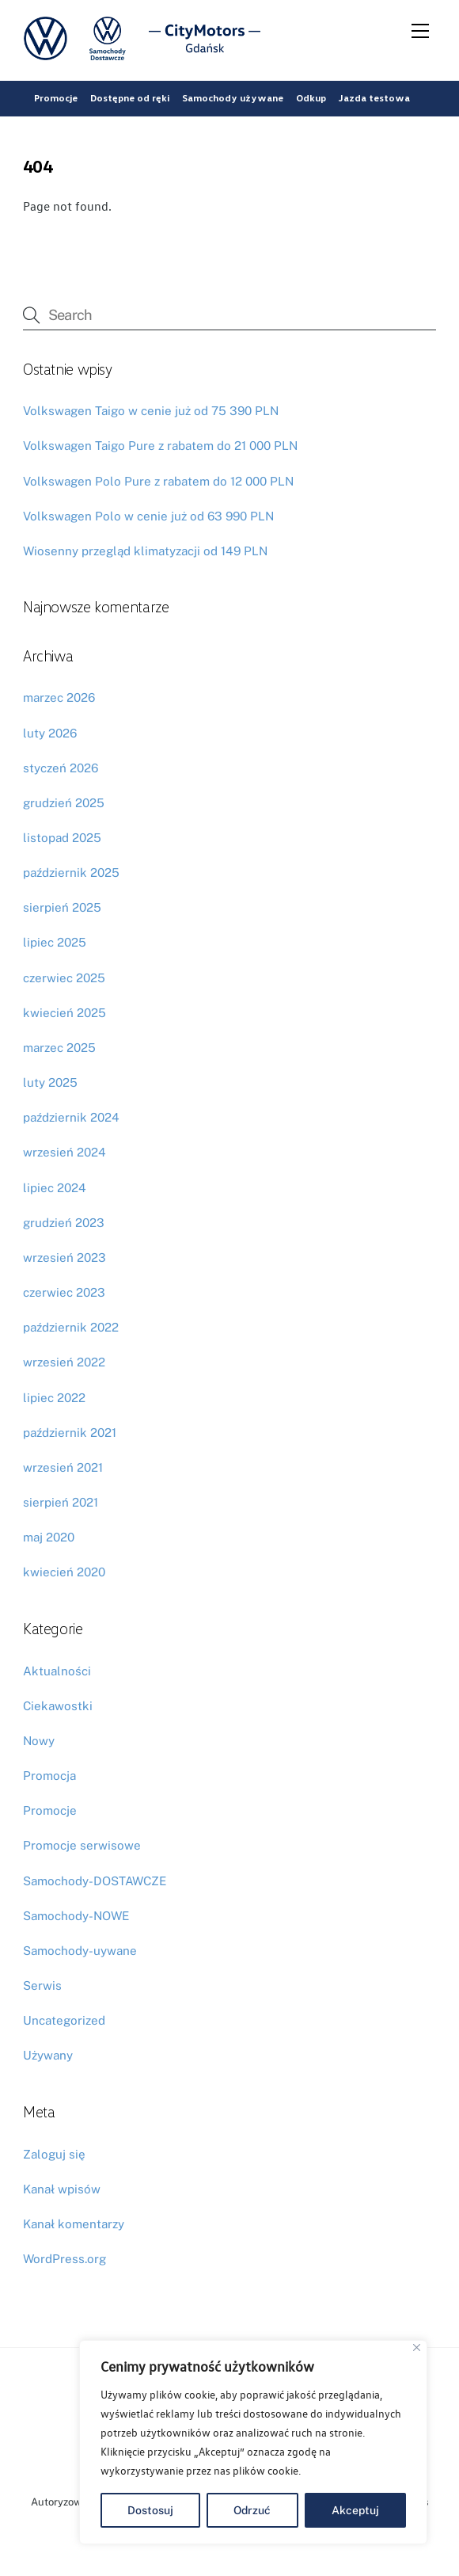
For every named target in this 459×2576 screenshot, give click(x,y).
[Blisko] (416, 2347)
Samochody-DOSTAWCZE (94, 1881)
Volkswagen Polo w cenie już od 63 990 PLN (148, 516)
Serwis (42, 1985)
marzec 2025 (59, 1047)
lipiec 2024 (54, 1188)
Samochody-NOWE (76, 1915)
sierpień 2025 (62, 907)
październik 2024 (71, 1117)
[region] (253, 2442)
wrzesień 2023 (64, 1257)
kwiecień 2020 (64, 1572)
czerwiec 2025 (64, 978)
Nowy (39, 1740)
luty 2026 (50, 733)
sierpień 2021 (60, 1502)
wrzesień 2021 (63, 1467)
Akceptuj (355, 2510)
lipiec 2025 (54, 942)
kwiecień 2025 (64, 1012)
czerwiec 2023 (64, 1292)
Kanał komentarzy (73, 2224)
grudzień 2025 (63, 803)
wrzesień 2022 (64, 1362)
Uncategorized (64, 2020)
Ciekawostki (58, 1706)
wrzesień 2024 (64, 1152)
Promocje (56, 98)
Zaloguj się (54, 2154)
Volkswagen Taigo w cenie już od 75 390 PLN (151, 410)
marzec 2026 (59, 697)
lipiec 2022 (54, 1397)
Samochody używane (232, 98)
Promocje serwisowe (82, 1845)
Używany (48, 2055)
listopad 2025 (62, 837)
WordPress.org (64, 2258)
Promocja (49, 1775)
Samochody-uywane (80, 1950)
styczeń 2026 (60, 768)
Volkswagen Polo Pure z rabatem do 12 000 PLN (158, 481)
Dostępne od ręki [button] (129, 98)
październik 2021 (69, 1432)
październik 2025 (71, 872)
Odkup (311, 98)
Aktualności (57, 1671)
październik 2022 (71, 1327)
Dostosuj (150, 2510)
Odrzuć (252, 2510)
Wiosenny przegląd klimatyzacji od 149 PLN (145, 551)
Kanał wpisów (62, 2189)
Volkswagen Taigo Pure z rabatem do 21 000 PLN (160, 445)
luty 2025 (50, 1082)
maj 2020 (48, 1537)
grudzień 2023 (63, 1222)
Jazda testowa (374, 98)
